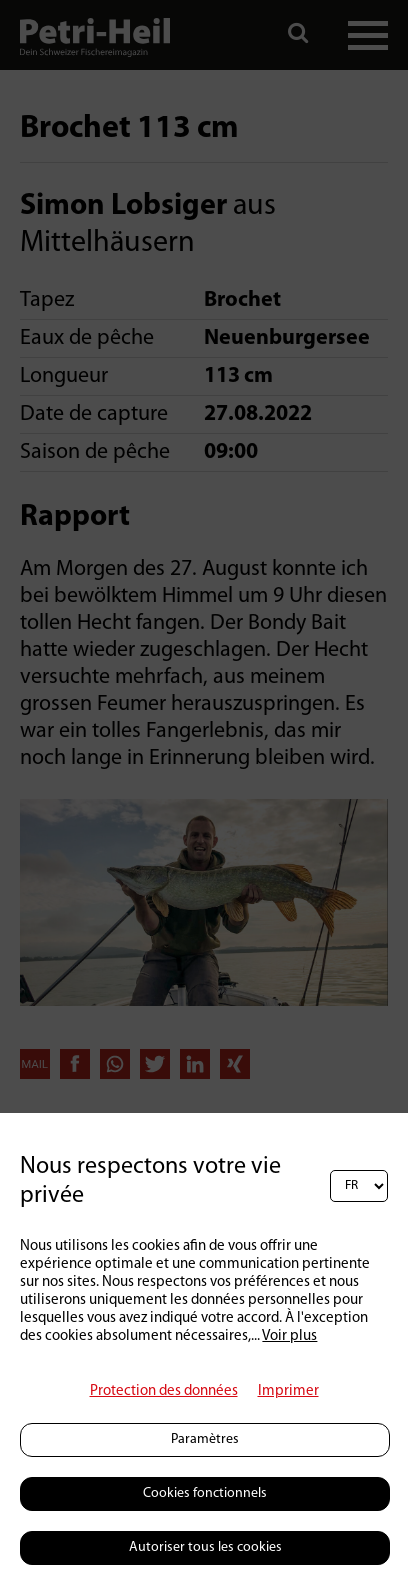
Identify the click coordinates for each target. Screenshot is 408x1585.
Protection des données (164, 1391)
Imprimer (288, 1391)
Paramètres (205, 1439)
